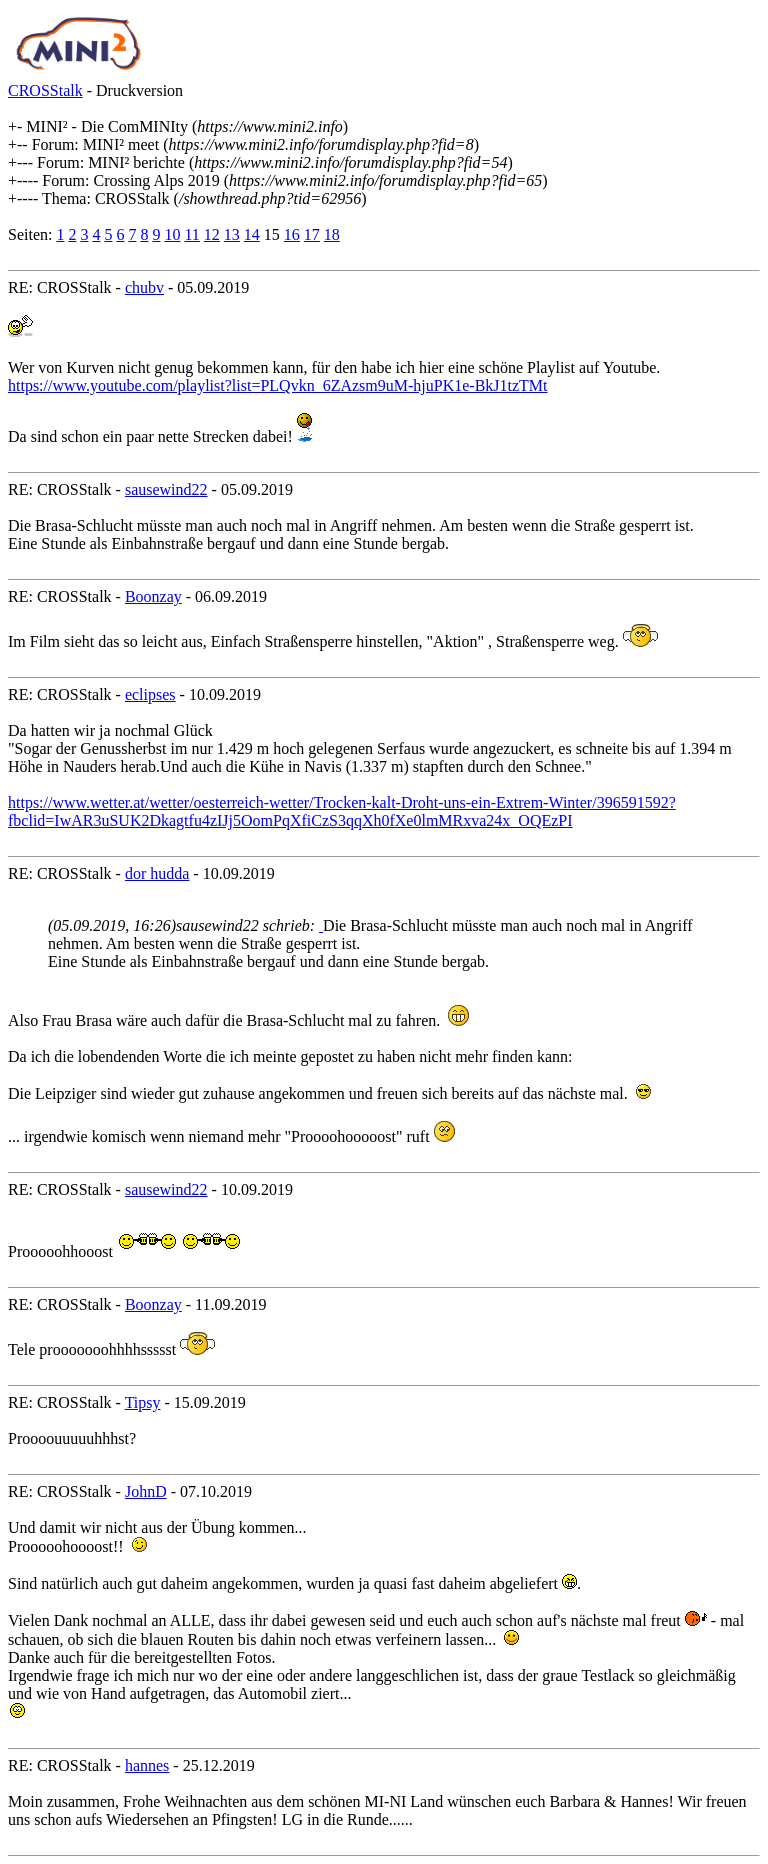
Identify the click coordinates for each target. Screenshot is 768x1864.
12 (212, 234)
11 (191, 234)
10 (172, 234)
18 (332, 234)
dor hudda (157, 873)
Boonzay (153, 596)
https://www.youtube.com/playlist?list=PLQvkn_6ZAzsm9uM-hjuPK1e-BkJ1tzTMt (278, 385)
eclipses (150, 694)
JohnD (146, 1491)
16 (292, 234)
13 (232, 234)
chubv (144, 287)
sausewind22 (166, 489)
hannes (147, 1765)
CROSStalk (45, 90)
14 (252, 234)
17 (312, 234)
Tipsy (143, 1402)
